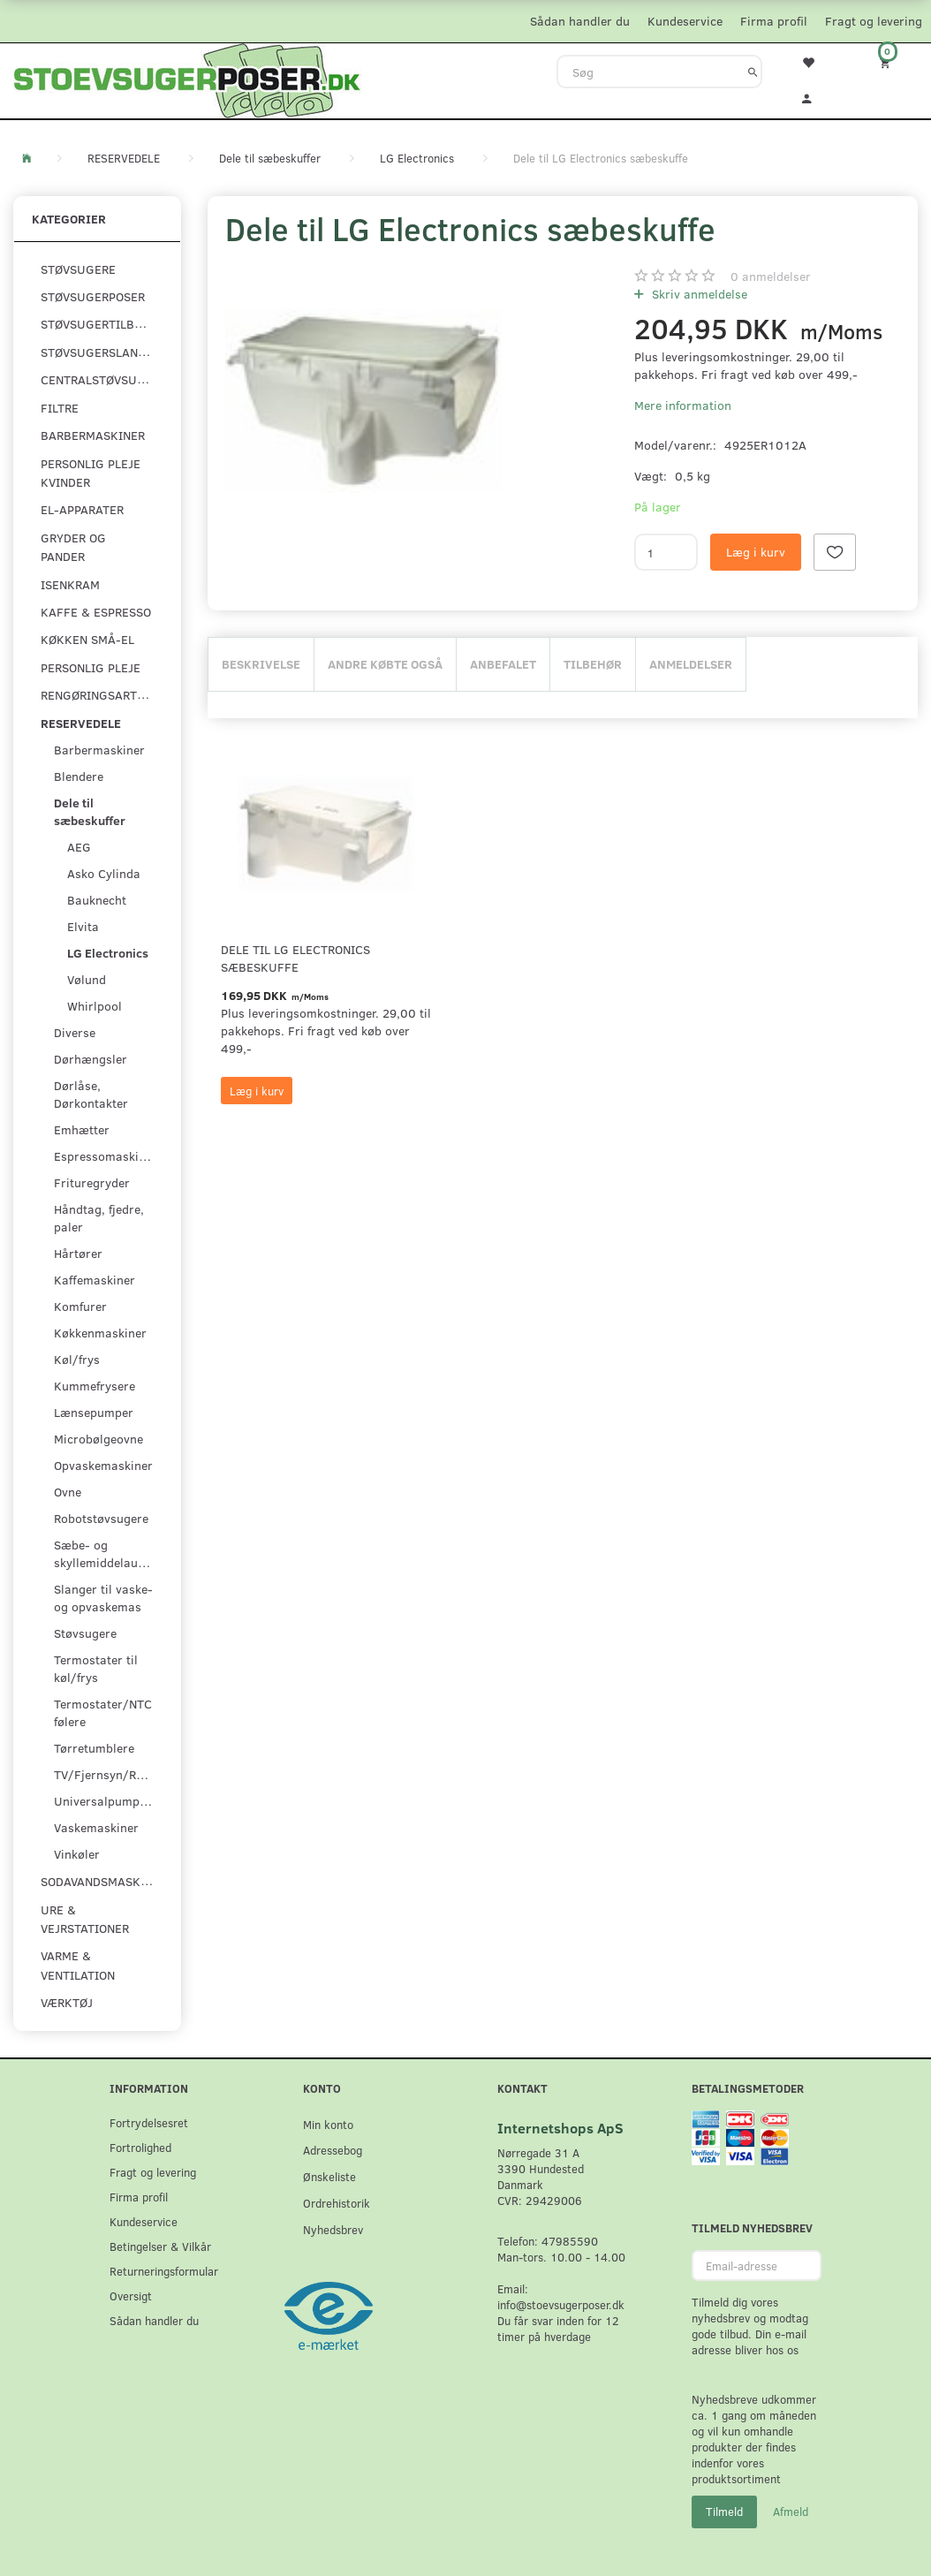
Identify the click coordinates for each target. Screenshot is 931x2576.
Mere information (682, 405)
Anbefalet (503, 663)
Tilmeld (724, 2511)
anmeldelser (770, 276)
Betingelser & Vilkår (160, 2246)
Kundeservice (685, 20)
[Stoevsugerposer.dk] (187, 79)
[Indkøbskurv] (892, 62)
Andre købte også (385, 663)
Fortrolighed (140, 2147)
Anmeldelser (690, 663)
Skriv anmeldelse (697, 293)
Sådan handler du (580, 20)
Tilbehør (593, 663)
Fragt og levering (873, 20)
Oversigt (131, 2295)
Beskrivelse (261, 663)
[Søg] (753, 71)
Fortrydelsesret (149, 2122)
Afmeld (790, 2511)
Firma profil (773, 20)
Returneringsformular (164, 2270)
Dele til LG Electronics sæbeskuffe (295, 958)
